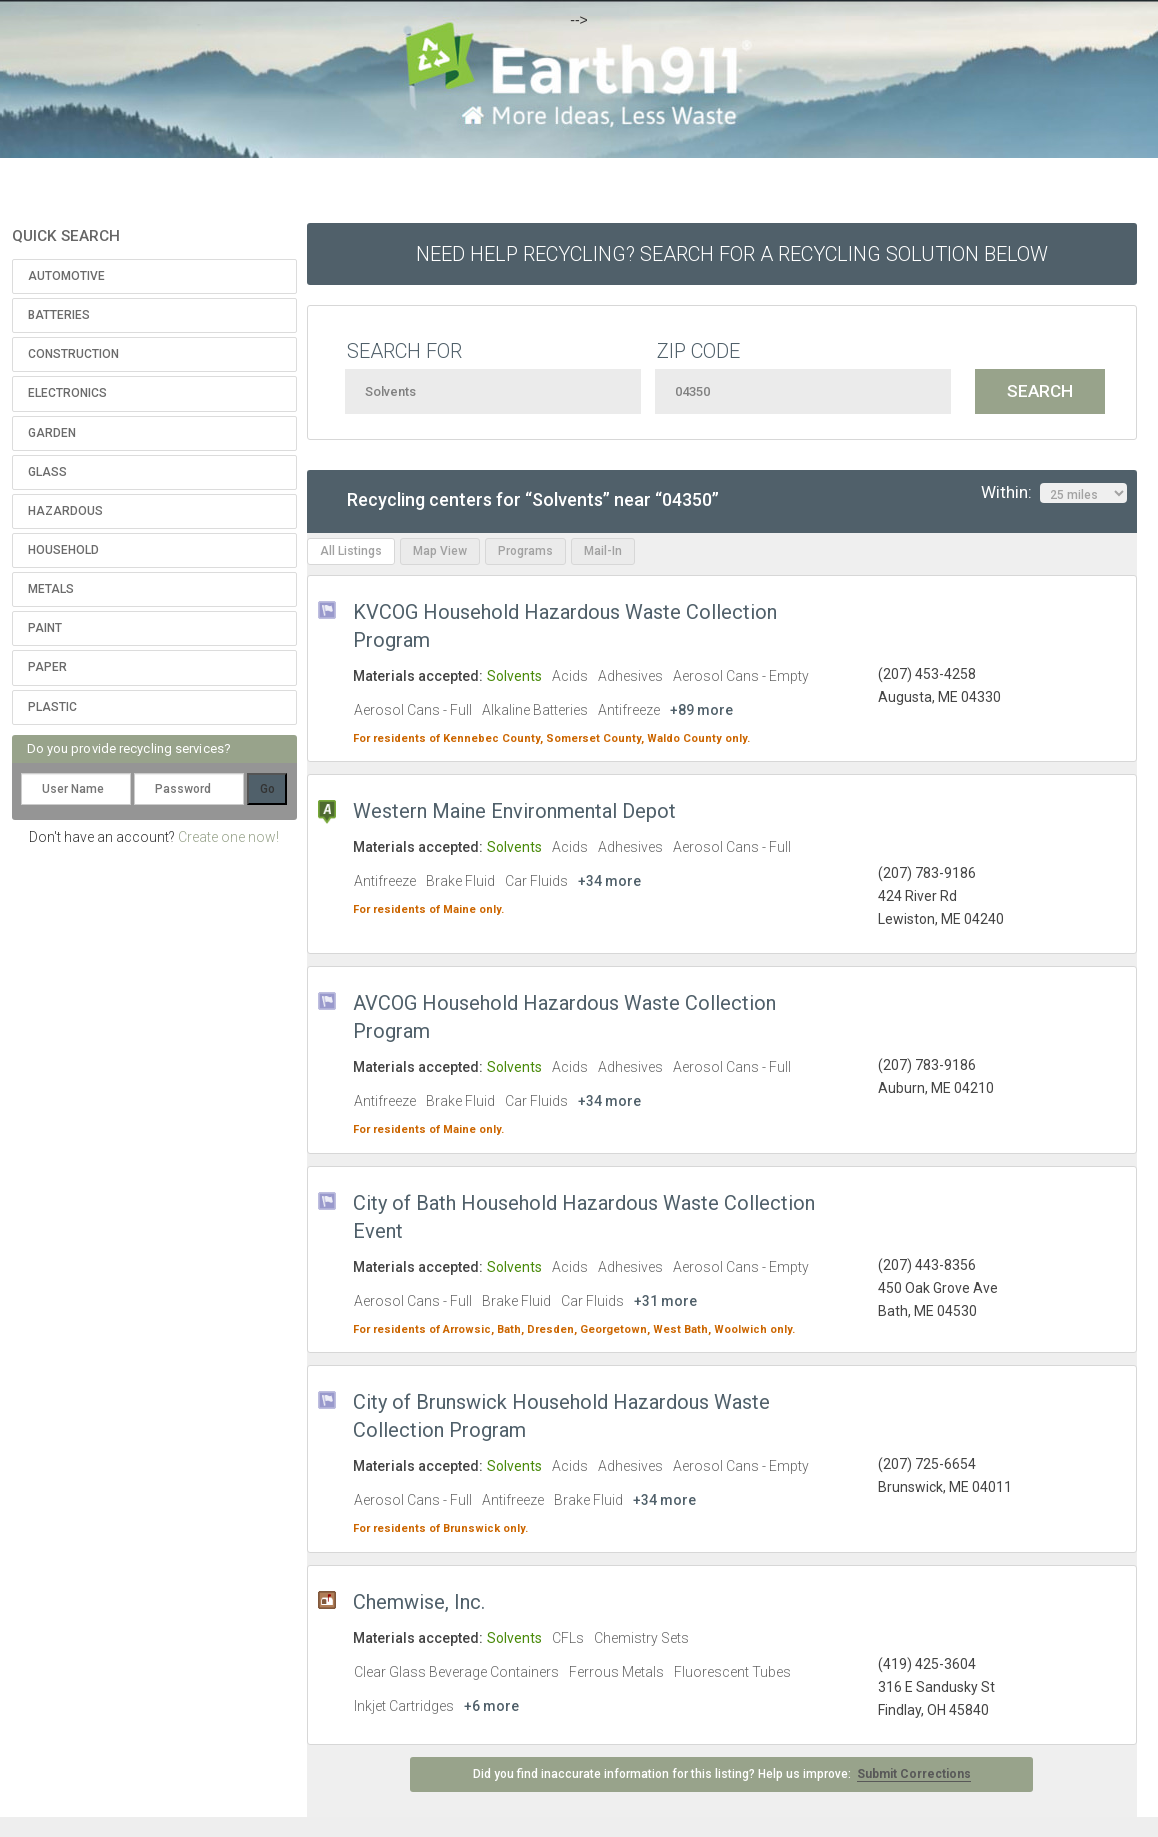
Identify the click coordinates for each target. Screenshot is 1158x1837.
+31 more (665, 1301)
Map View (440, 551)
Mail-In (603, 551)
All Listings (351, 551)
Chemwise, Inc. (419, 1602)
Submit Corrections (914, 1774)
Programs (525, 551)
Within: (1054, 493)
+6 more (491, 1706)
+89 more (701, 710)
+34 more (609, 881)
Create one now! (228, 837)
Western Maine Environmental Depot (514, 811)
